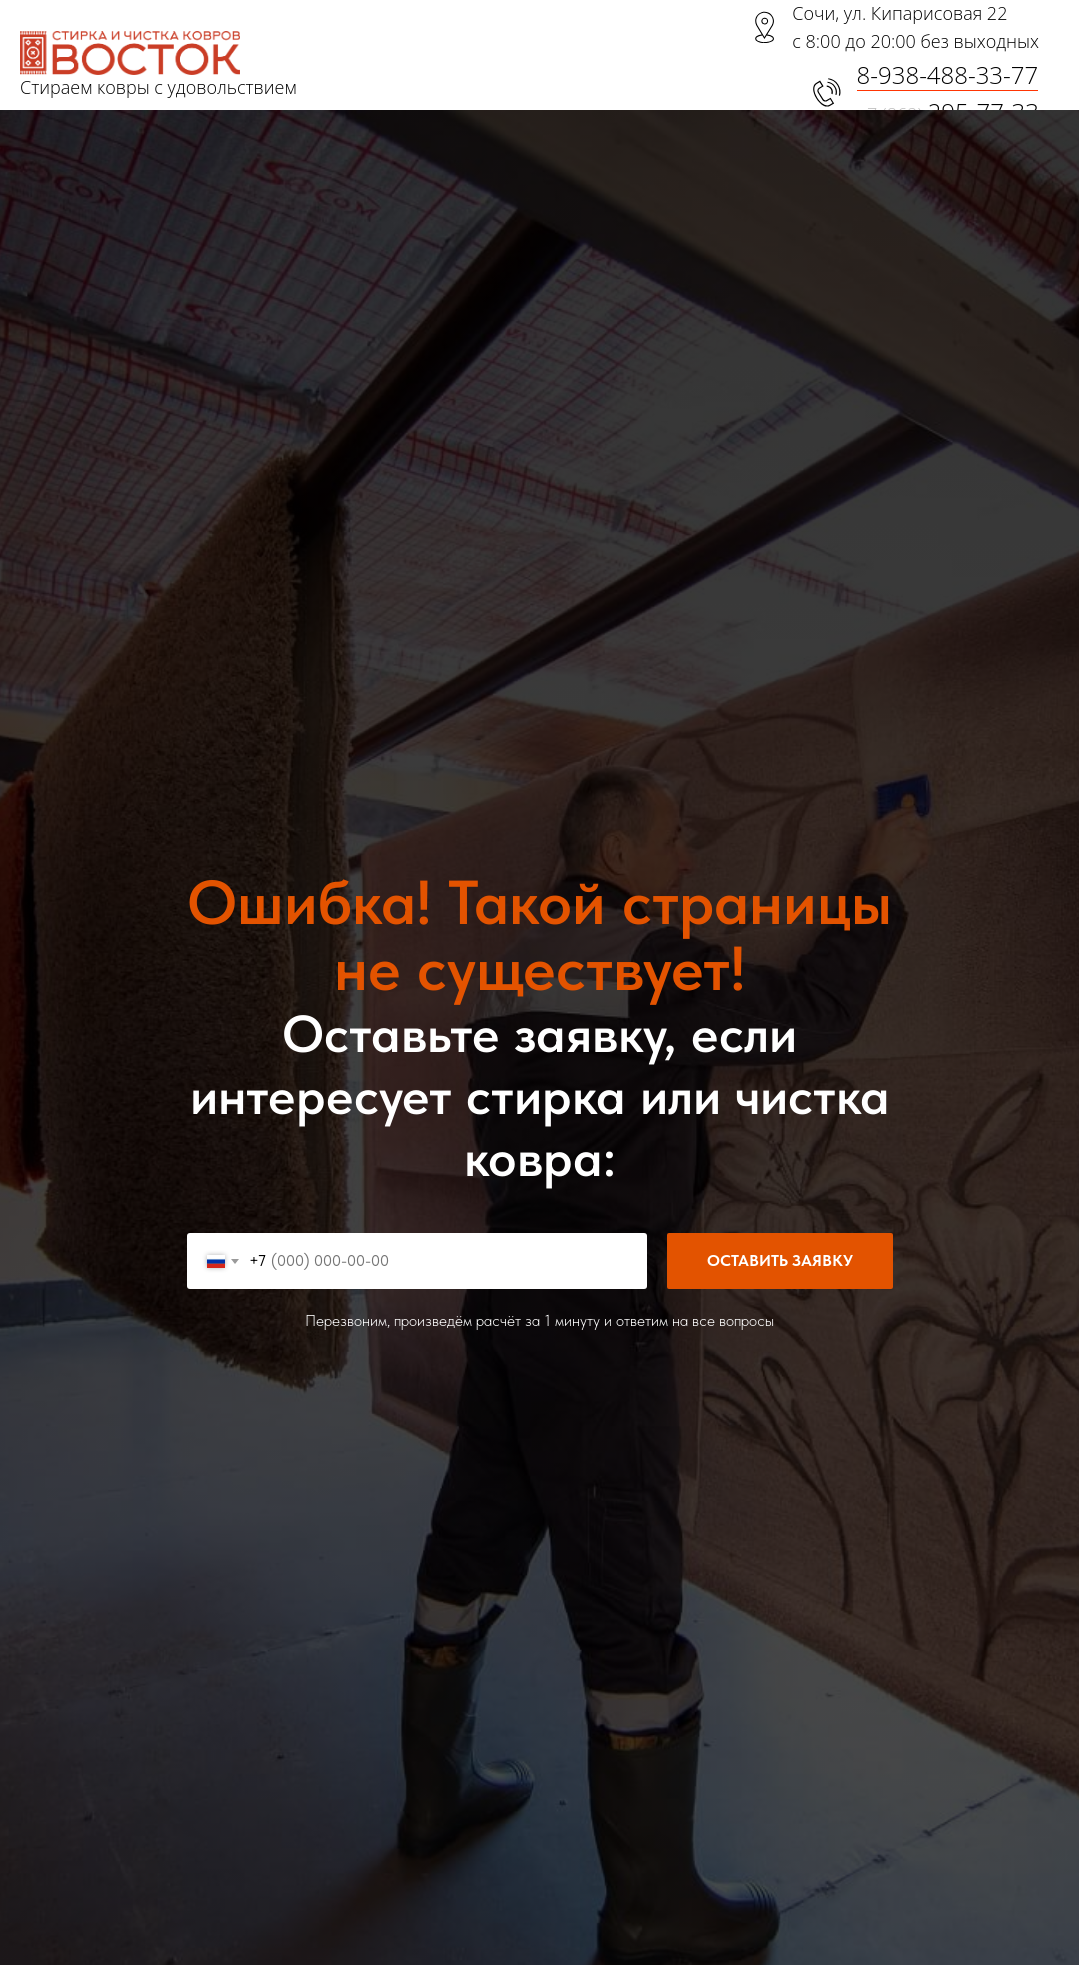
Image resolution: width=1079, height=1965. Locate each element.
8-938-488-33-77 (948, 74)
